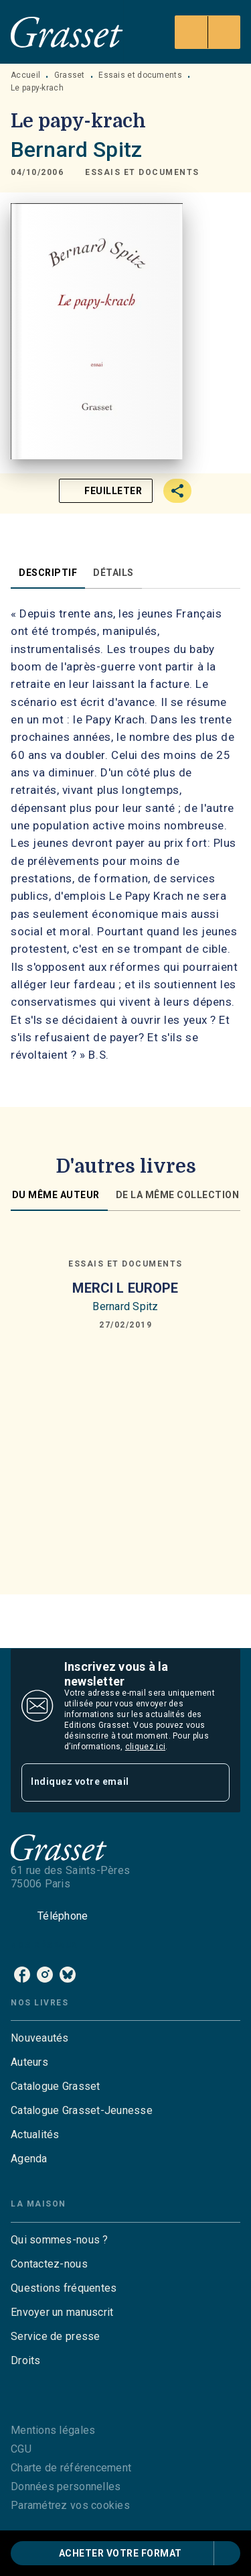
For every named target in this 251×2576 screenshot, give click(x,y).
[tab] (48, 573)
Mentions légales (53, 2430)
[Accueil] (67, 32)
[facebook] (22, 1974)
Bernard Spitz (76, 149)
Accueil (25, 75)
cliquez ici (145, 1746)
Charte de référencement (71, 2467)
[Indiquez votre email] (108, 1782)
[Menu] (207, 32)
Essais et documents (140, 75)
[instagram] (44, 1974)
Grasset (69, 75)
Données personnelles (65, 2486)
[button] (142, 173)
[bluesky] (67, 1974)
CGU (21, 2449)
